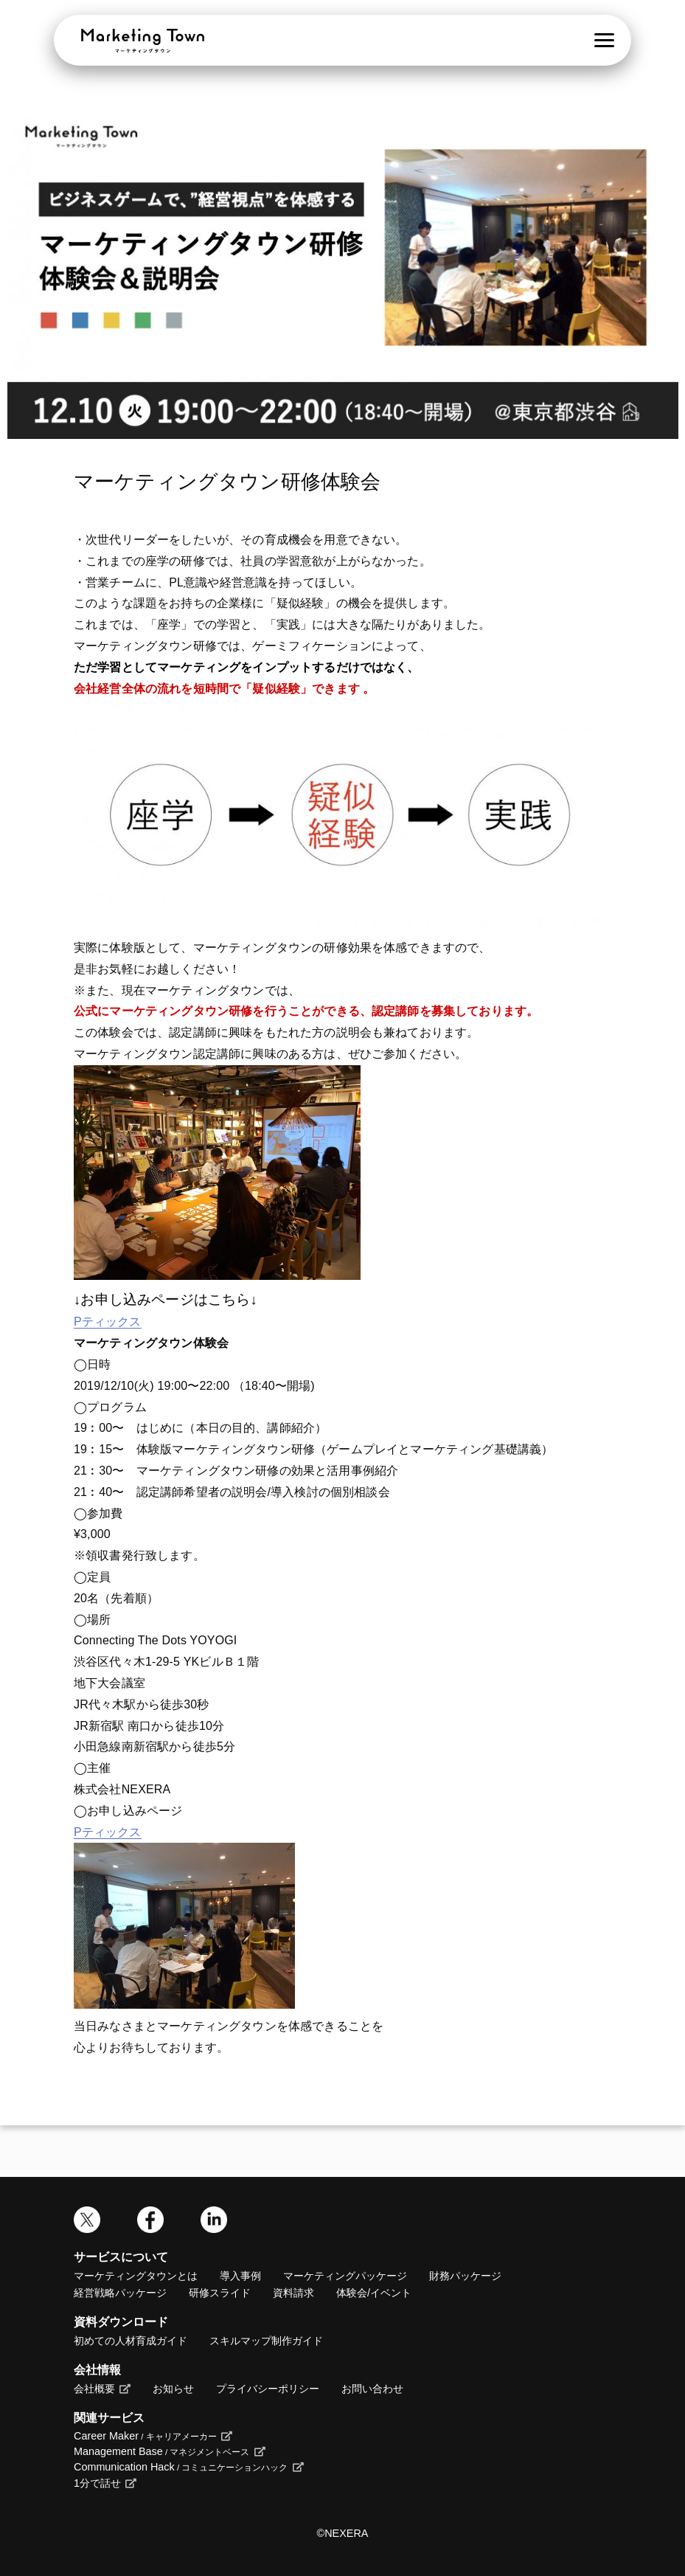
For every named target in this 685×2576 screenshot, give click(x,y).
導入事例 (240, 2276)
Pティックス (108, 1321)
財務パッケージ (465, 2276)
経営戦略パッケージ (120, 2293)
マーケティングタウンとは (136, 2276)
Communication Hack (181, 2467)
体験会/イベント (373, 2293)
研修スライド (220, 2293)
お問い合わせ (372, 2389)
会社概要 (94, 2389)
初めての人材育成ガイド (130, 2341)
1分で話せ (97, 2483)
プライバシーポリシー (267, 2389)
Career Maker (145, 2436)
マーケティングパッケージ (345, 2276)
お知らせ (173, 2389)
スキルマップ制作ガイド (266, 2341)
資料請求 (293, 2293)
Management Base (161, 2451)
